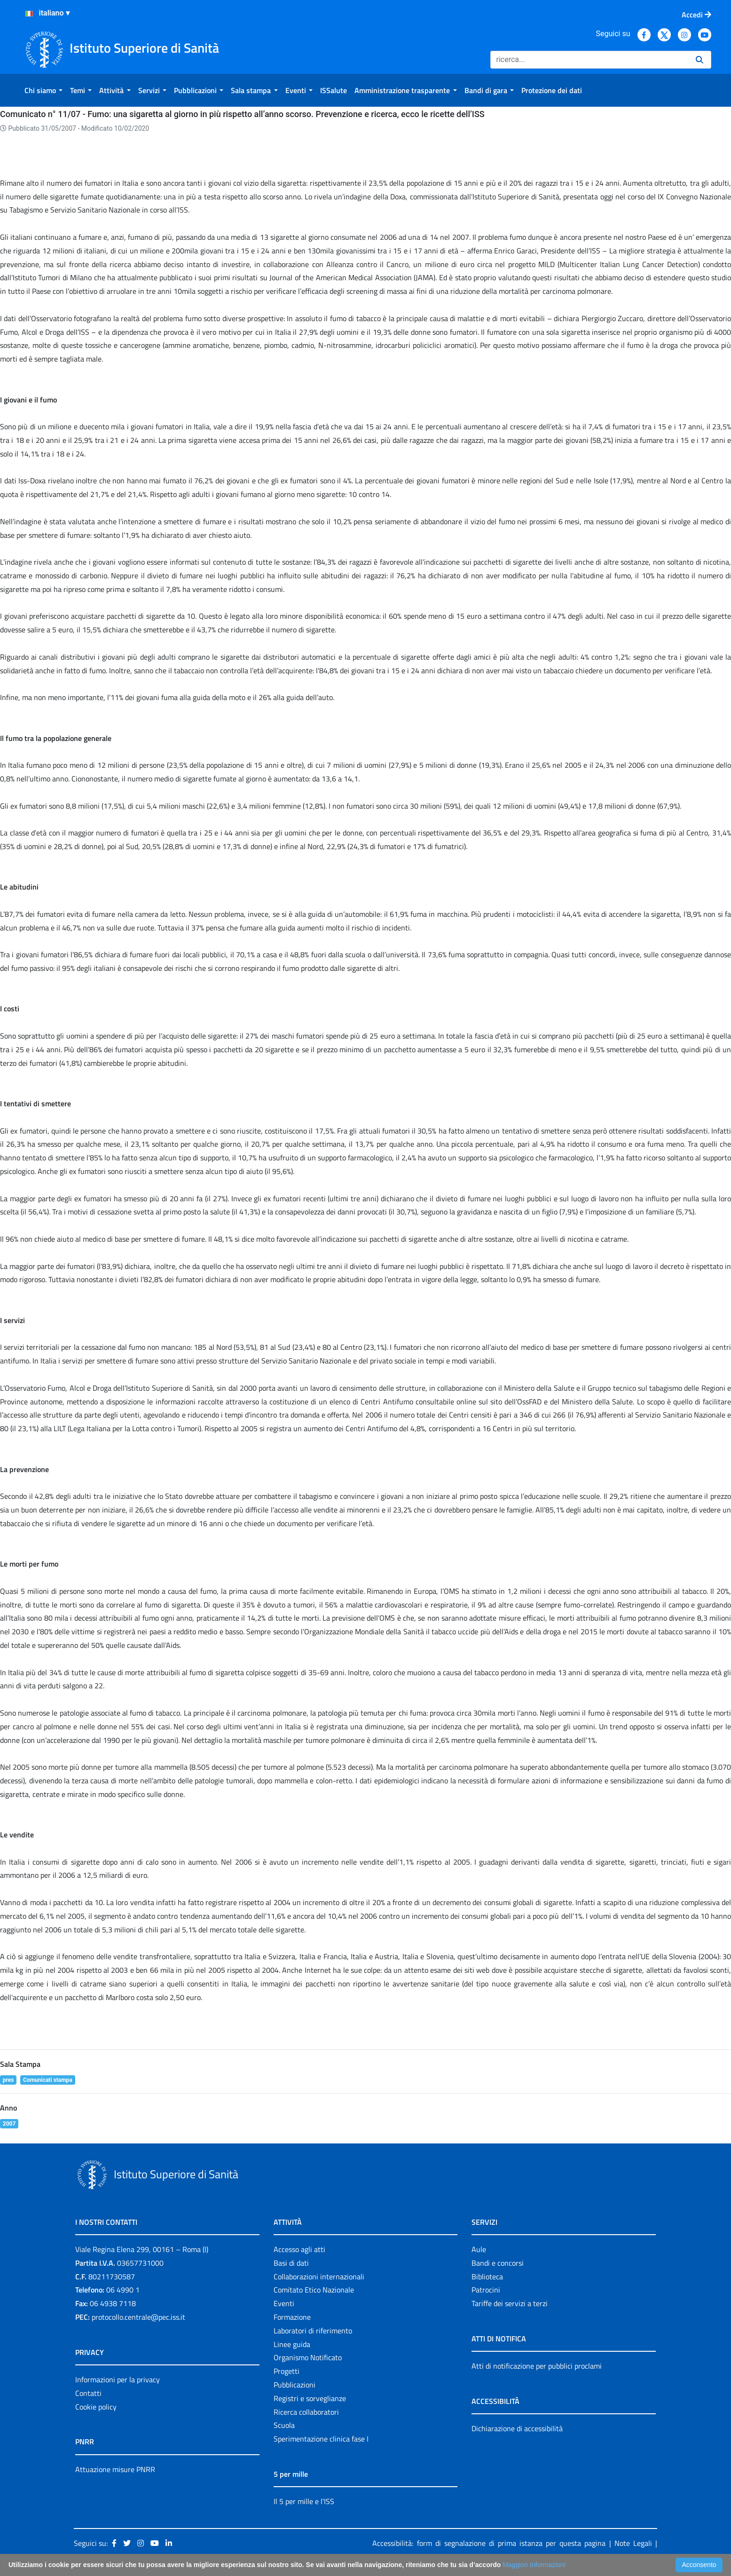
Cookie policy (96, 2406)
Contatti (88, 2393)
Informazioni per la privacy (117, 2379)
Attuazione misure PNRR (115, 2469)
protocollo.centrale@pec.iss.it (138, 2317)
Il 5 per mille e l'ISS (304, 2501)
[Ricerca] (589, 60)
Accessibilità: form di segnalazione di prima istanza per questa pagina (488, 2543)
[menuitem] (43, 90)
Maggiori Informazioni (534, 2564)
